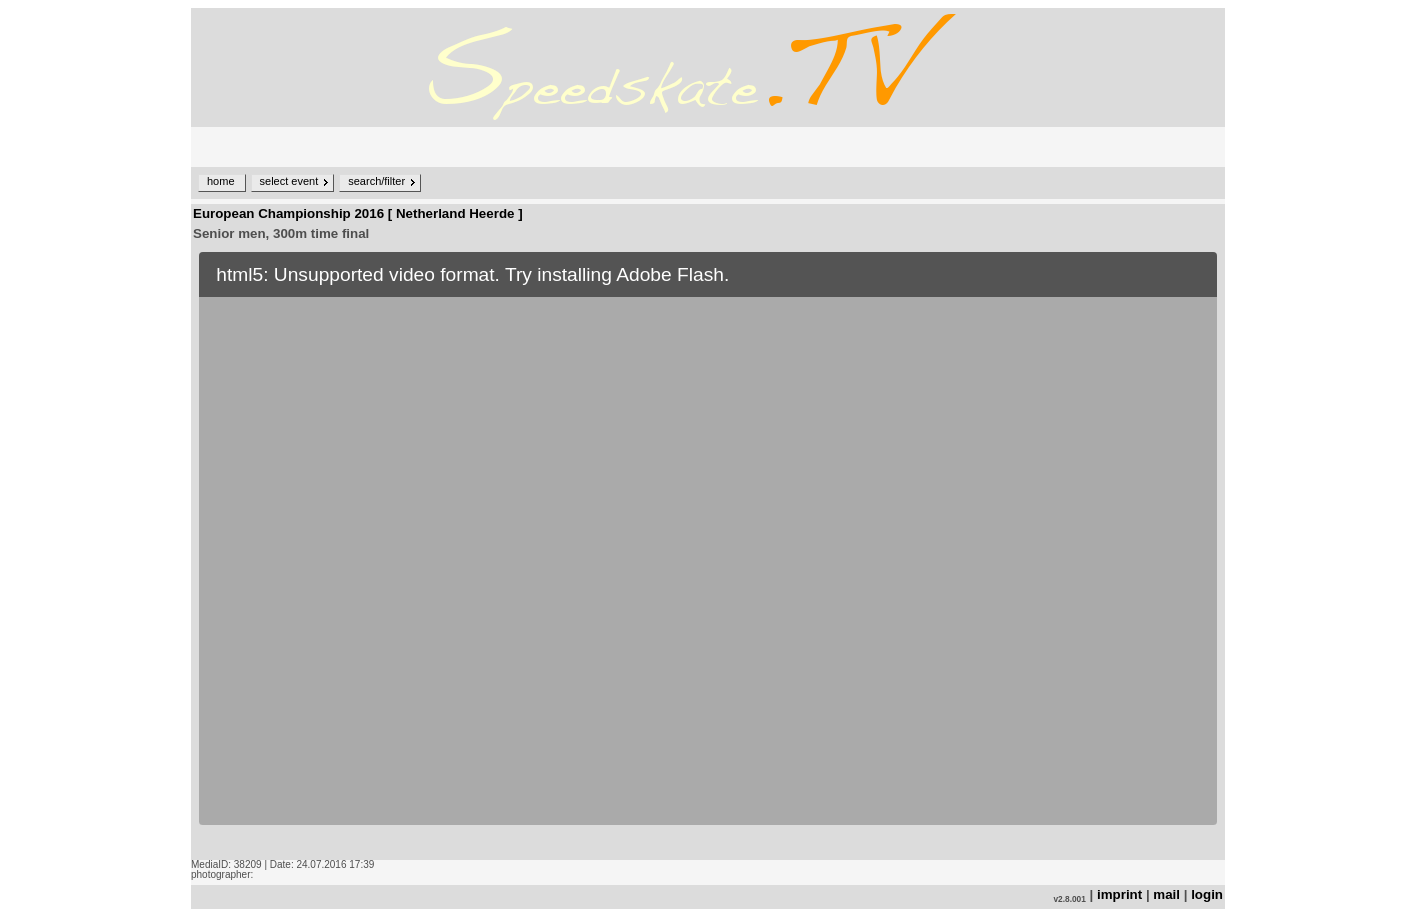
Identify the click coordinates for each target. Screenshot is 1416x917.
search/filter (376, 181)
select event (289, 181)
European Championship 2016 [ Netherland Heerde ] (358, 213)
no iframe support (708, 552)
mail (1166, 894)
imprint (1119, 894)
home (221, 181)
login (1207, 894)
